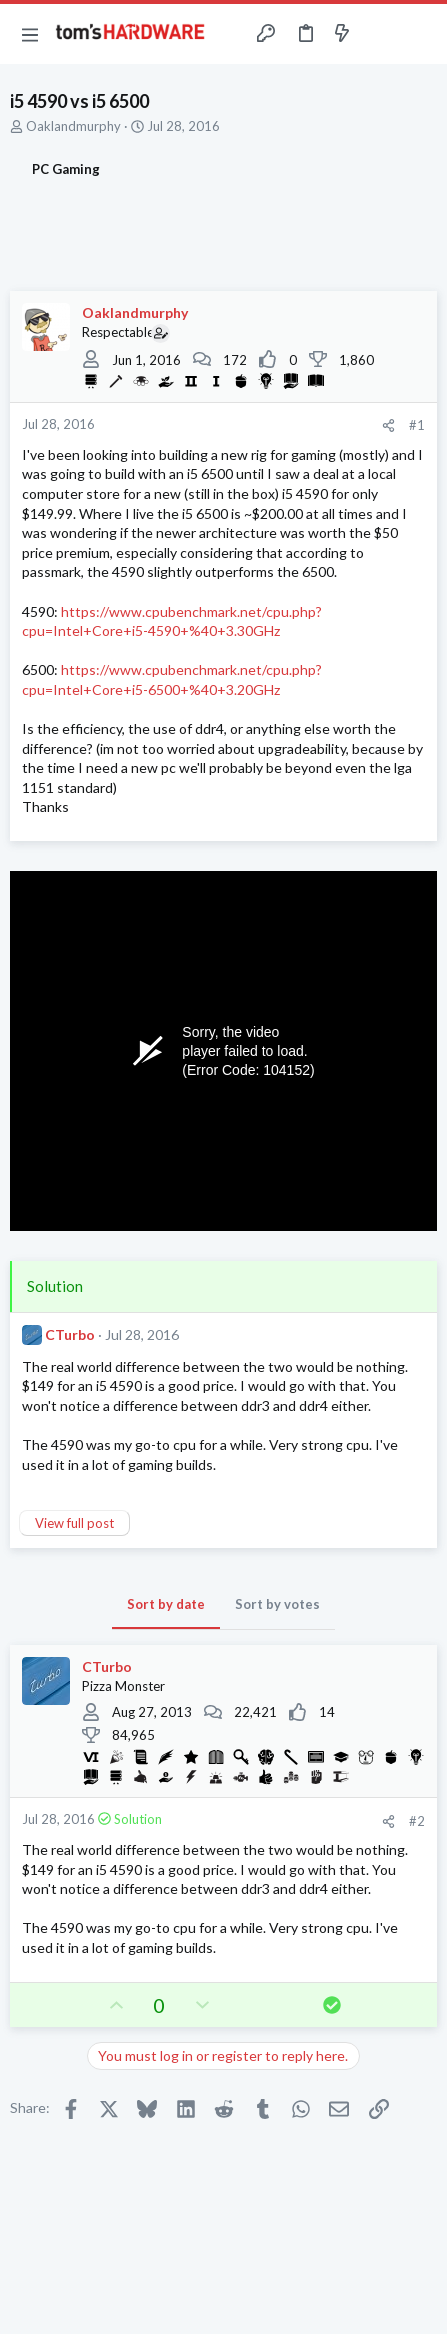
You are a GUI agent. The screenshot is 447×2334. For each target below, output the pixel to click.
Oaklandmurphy (73, 126)
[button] (30, 34)
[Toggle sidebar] (381, 34)
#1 (417, 425)
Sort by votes (277, 1604)
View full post (74, 1523)
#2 (417, 1821)
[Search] (420, 34)
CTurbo (70, 1334)
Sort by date (166, 1604)
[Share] (388, 425)
